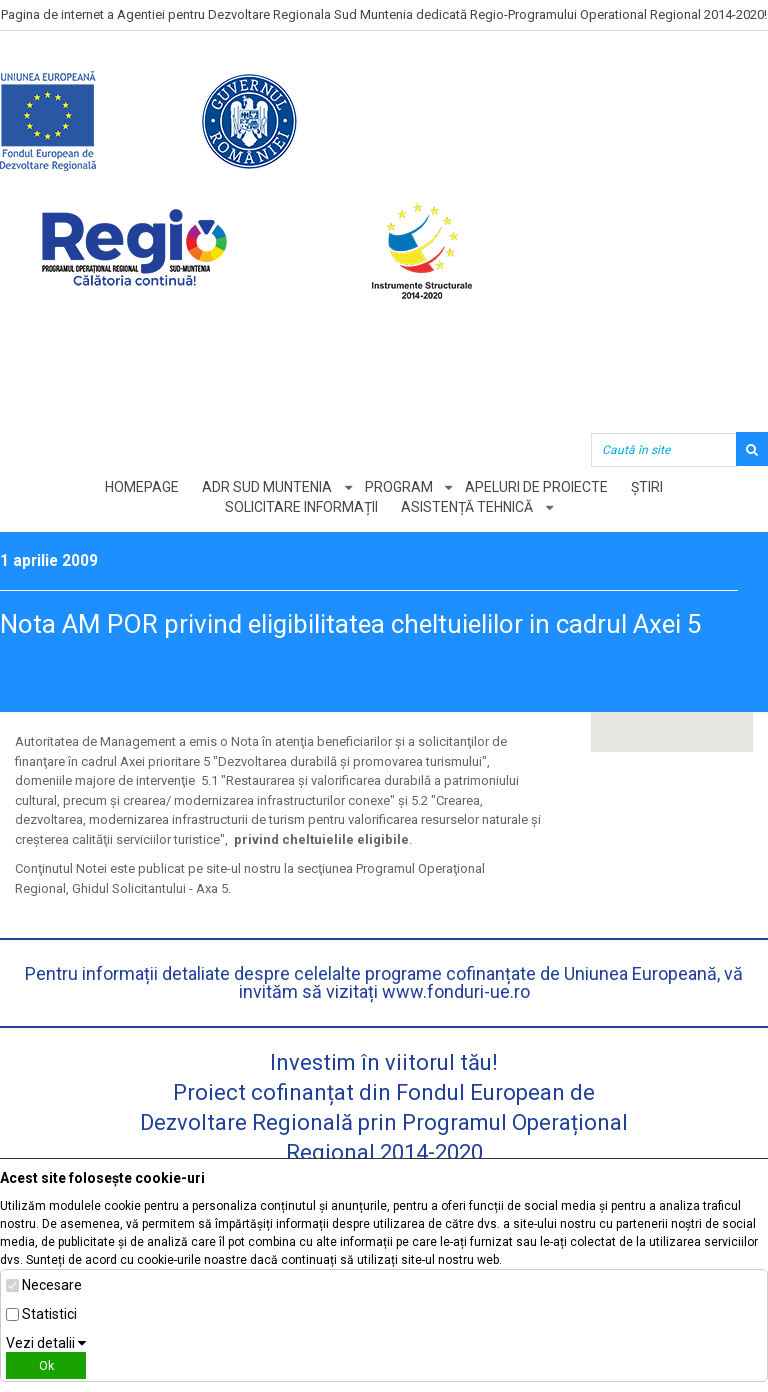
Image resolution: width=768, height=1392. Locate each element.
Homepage (142, 487)
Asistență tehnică (467, 507)
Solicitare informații (301, 507)
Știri (648, 487)
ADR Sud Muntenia (267, 487)
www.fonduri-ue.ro (456, 991)
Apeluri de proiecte (537, 487)
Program (399, 487)
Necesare (52, 1285)
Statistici (49, 1314)
